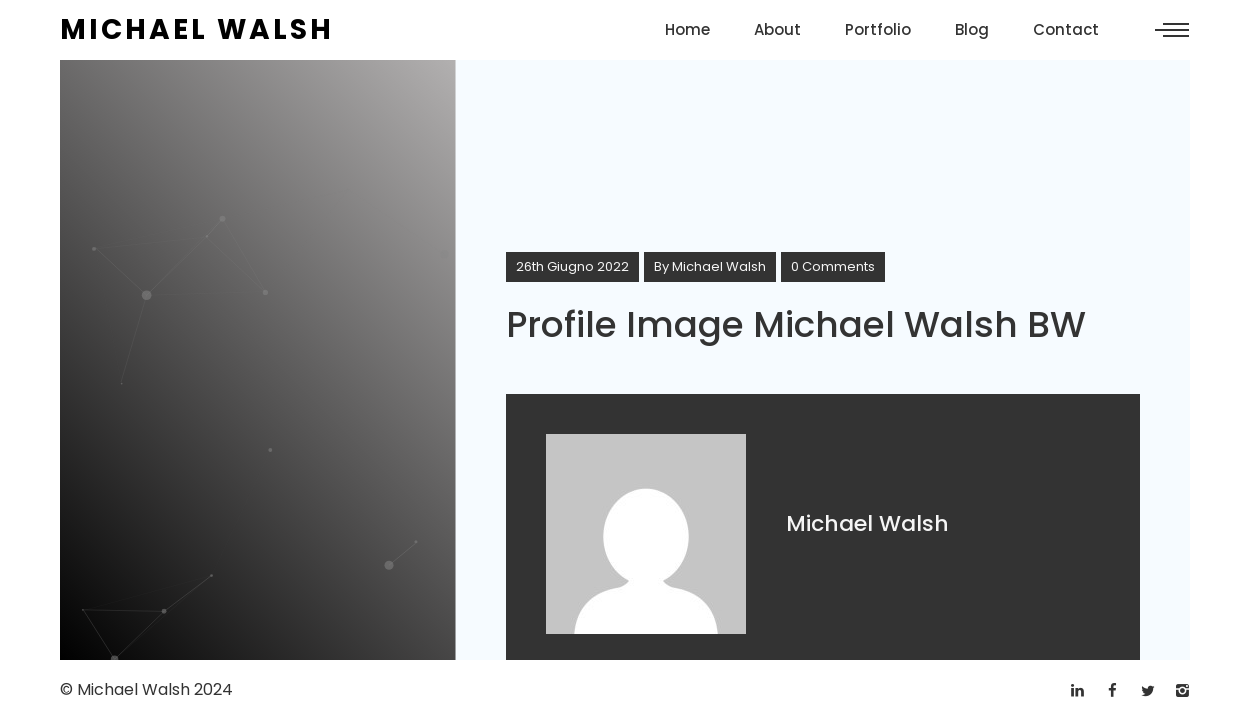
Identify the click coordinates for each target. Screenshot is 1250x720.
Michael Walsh (719, 266)
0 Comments (833, 266)
